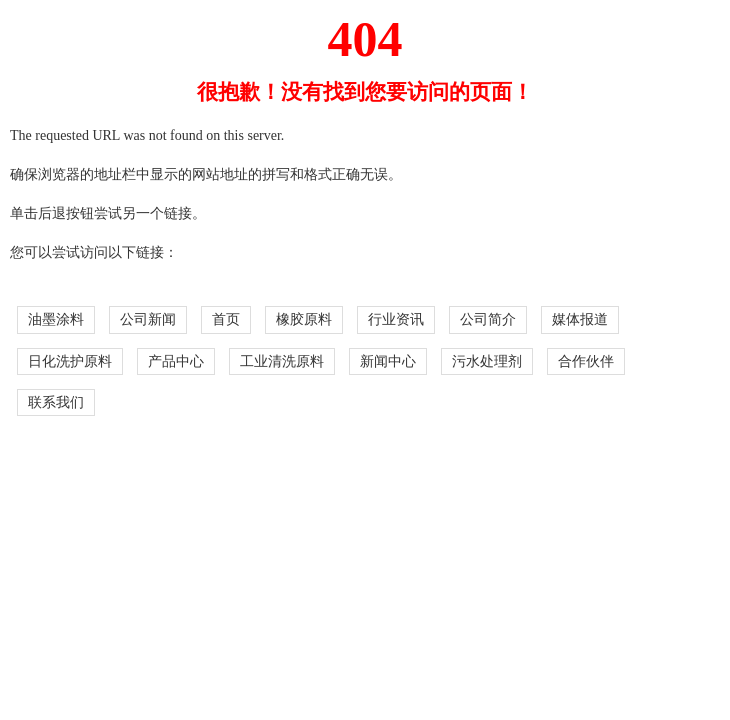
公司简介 (488, 319)
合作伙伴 (586, 361)
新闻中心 (388, 361)
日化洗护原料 (70, 361)
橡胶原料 (304, 319)
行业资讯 (396, 319)
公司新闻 (148, 319)
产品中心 (176, 361)
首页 (226, 319)
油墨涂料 (56, 319)
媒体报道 (580, 319)
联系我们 (56, 402)
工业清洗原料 (282, 361)
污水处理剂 (487, 361)
